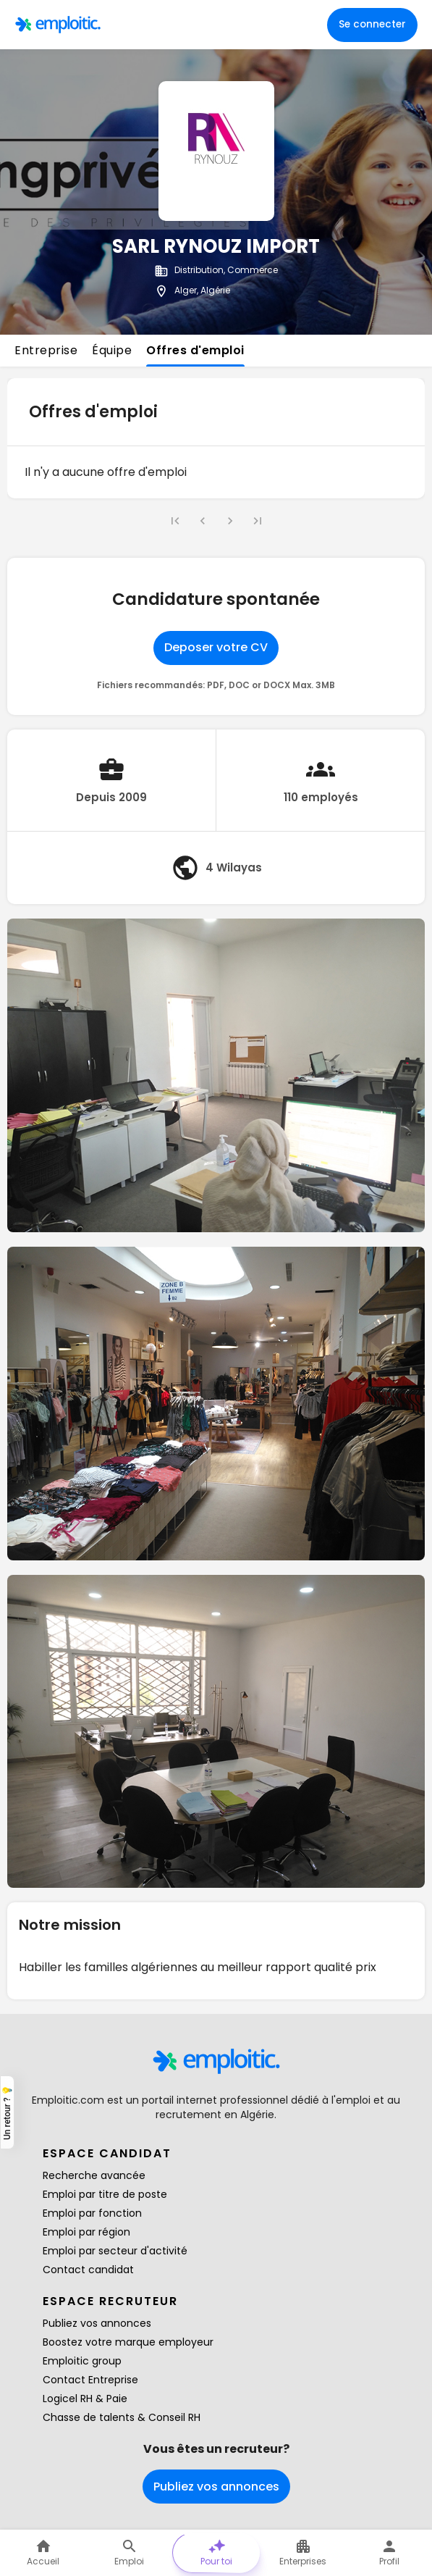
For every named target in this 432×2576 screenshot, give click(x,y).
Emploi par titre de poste (105, 2194)
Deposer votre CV (216, 647)
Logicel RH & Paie (85, 2398)
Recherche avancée (94, 2175)
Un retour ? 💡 (7, 2112)
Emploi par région (86, 2232)
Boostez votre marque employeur (128, 2342)
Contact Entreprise (90, 2379)
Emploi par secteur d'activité (115, 2250)
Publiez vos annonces (97, 2323)
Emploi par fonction (92, 2213)
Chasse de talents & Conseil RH (121, 2417)
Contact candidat (88, 2269)
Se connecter (372, 24)
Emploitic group (82, 2361)
